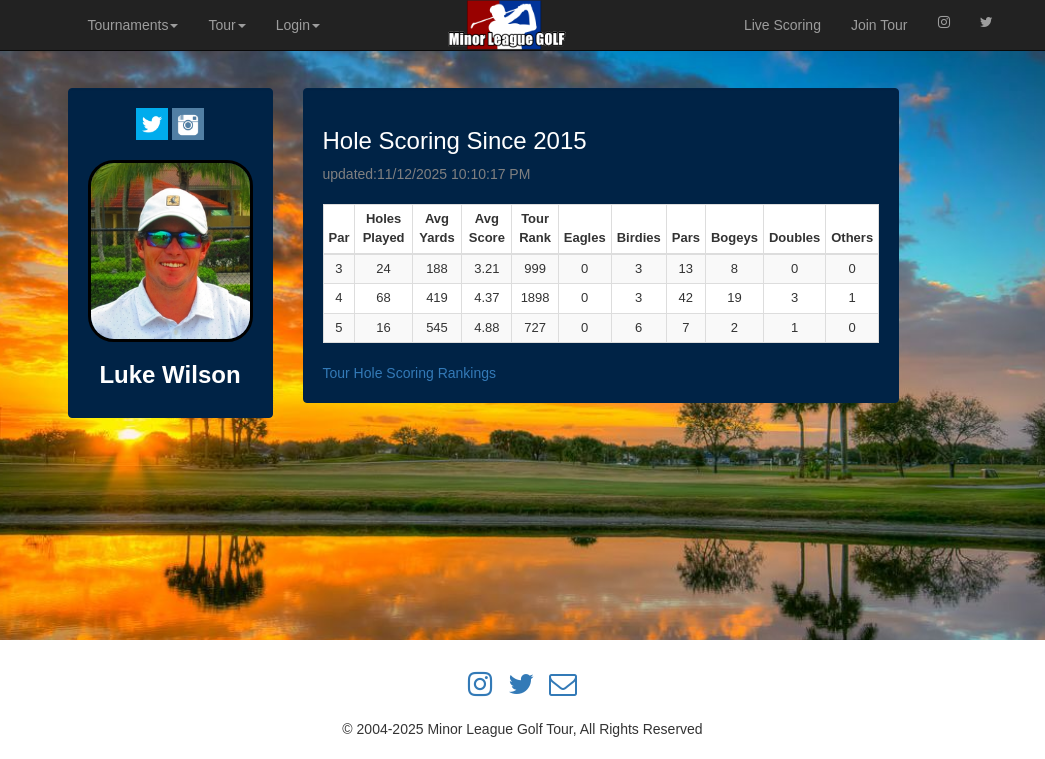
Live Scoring (782, 25)
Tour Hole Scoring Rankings (410, 373)
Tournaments (133, 25)
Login (298, 25)
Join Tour (879, 25)
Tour (226, 25)
